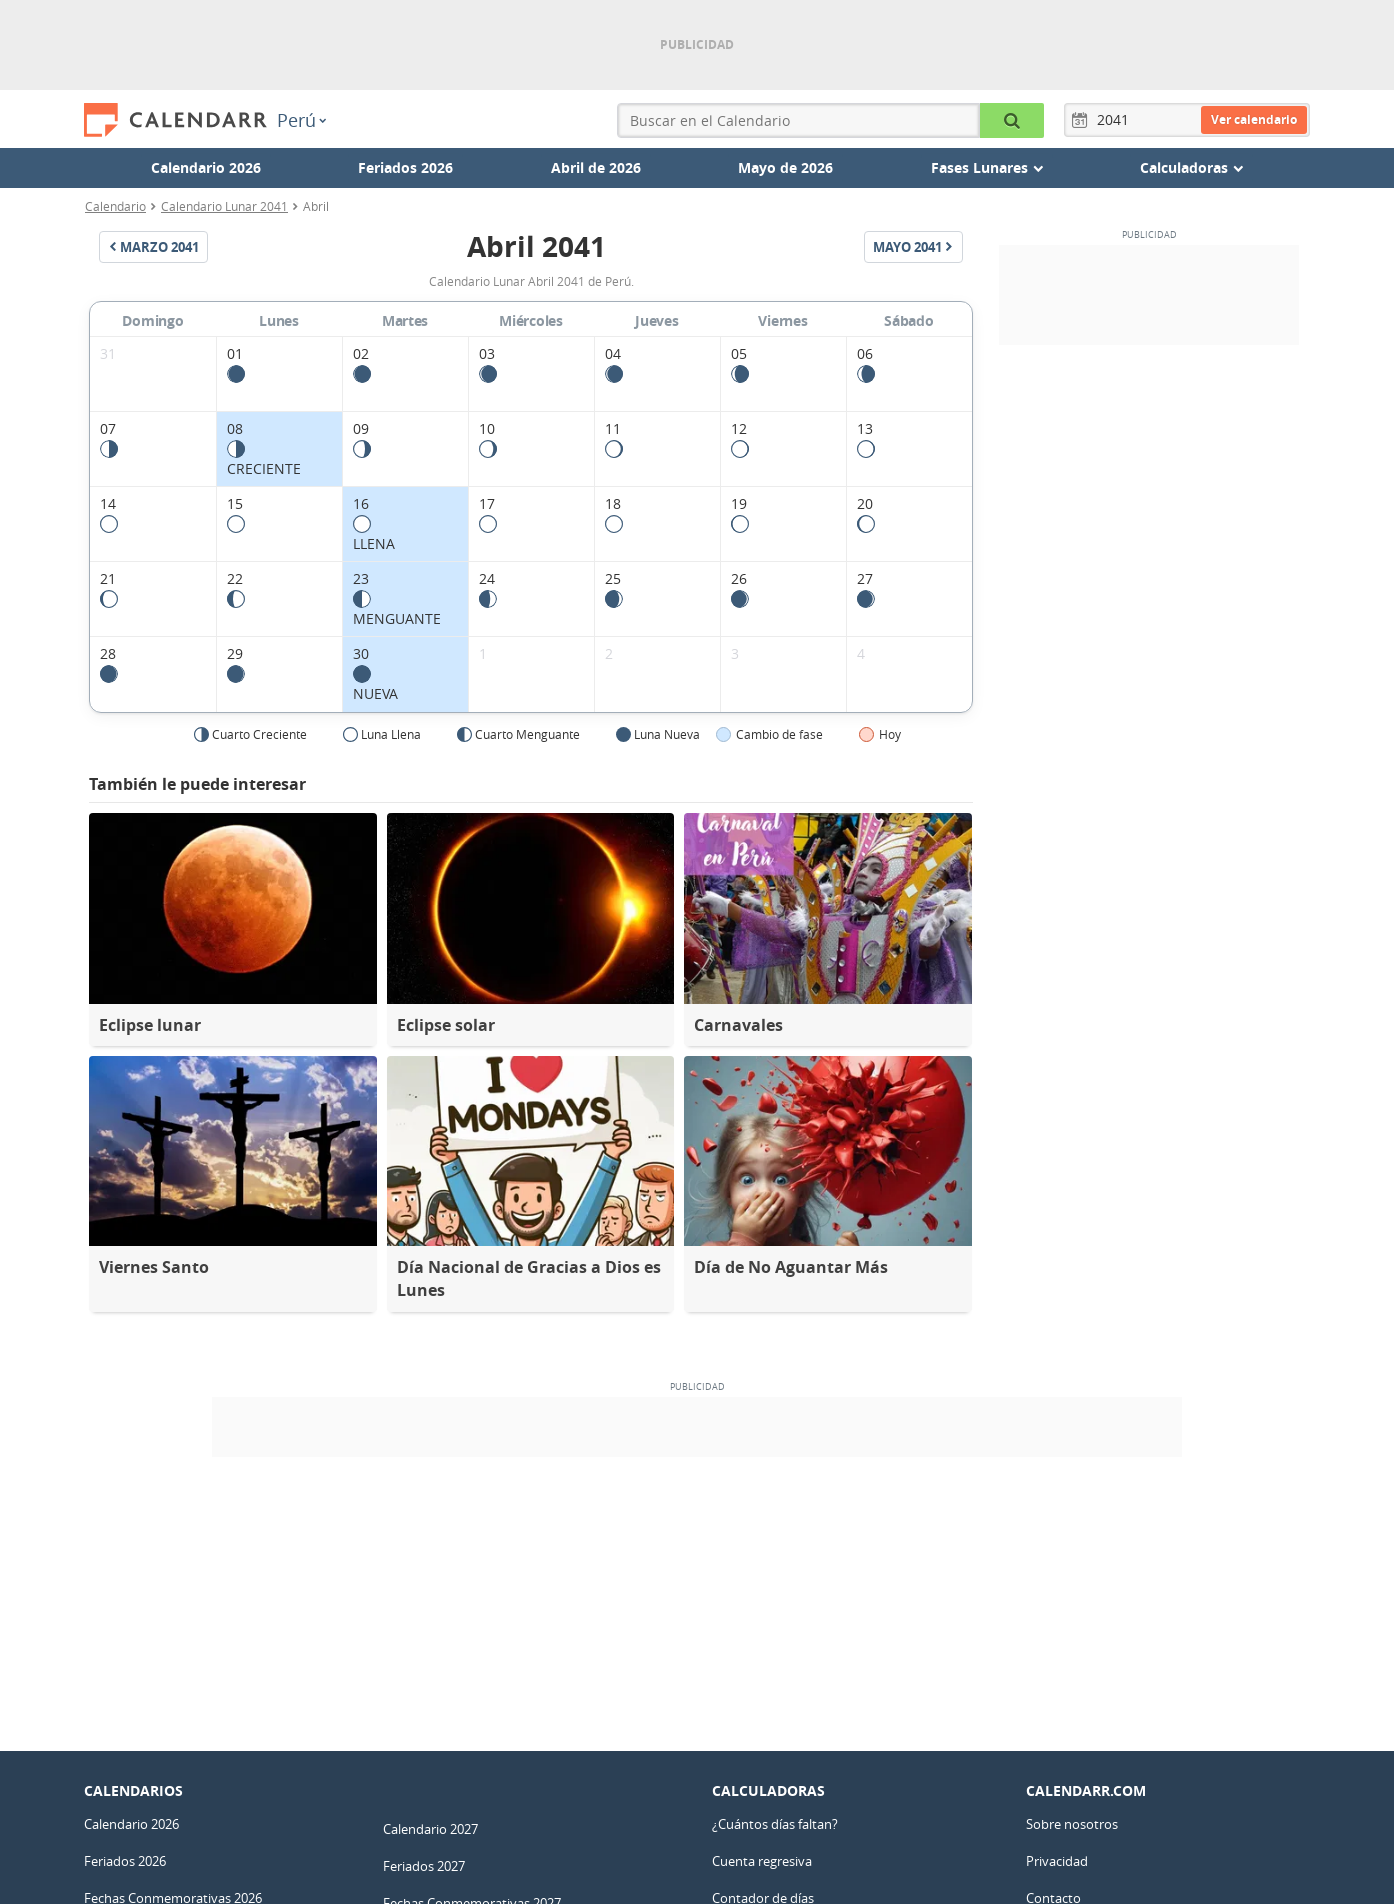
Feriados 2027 (424, 1866)
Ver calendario (1254, 119)
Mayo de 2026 (785, 167)
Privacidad (1057, 1861)
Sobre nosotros (1072, 1824)
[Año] (1116, 120)
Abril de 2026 (596, 167)
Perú (301, 120)
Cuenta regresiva (762, 1861)
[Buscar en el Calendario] (1012, 120)
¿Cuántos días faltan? (775, 1824)
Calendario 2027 (430, 1829)
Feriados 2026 (405, 167)
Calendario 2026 (206, 167)
